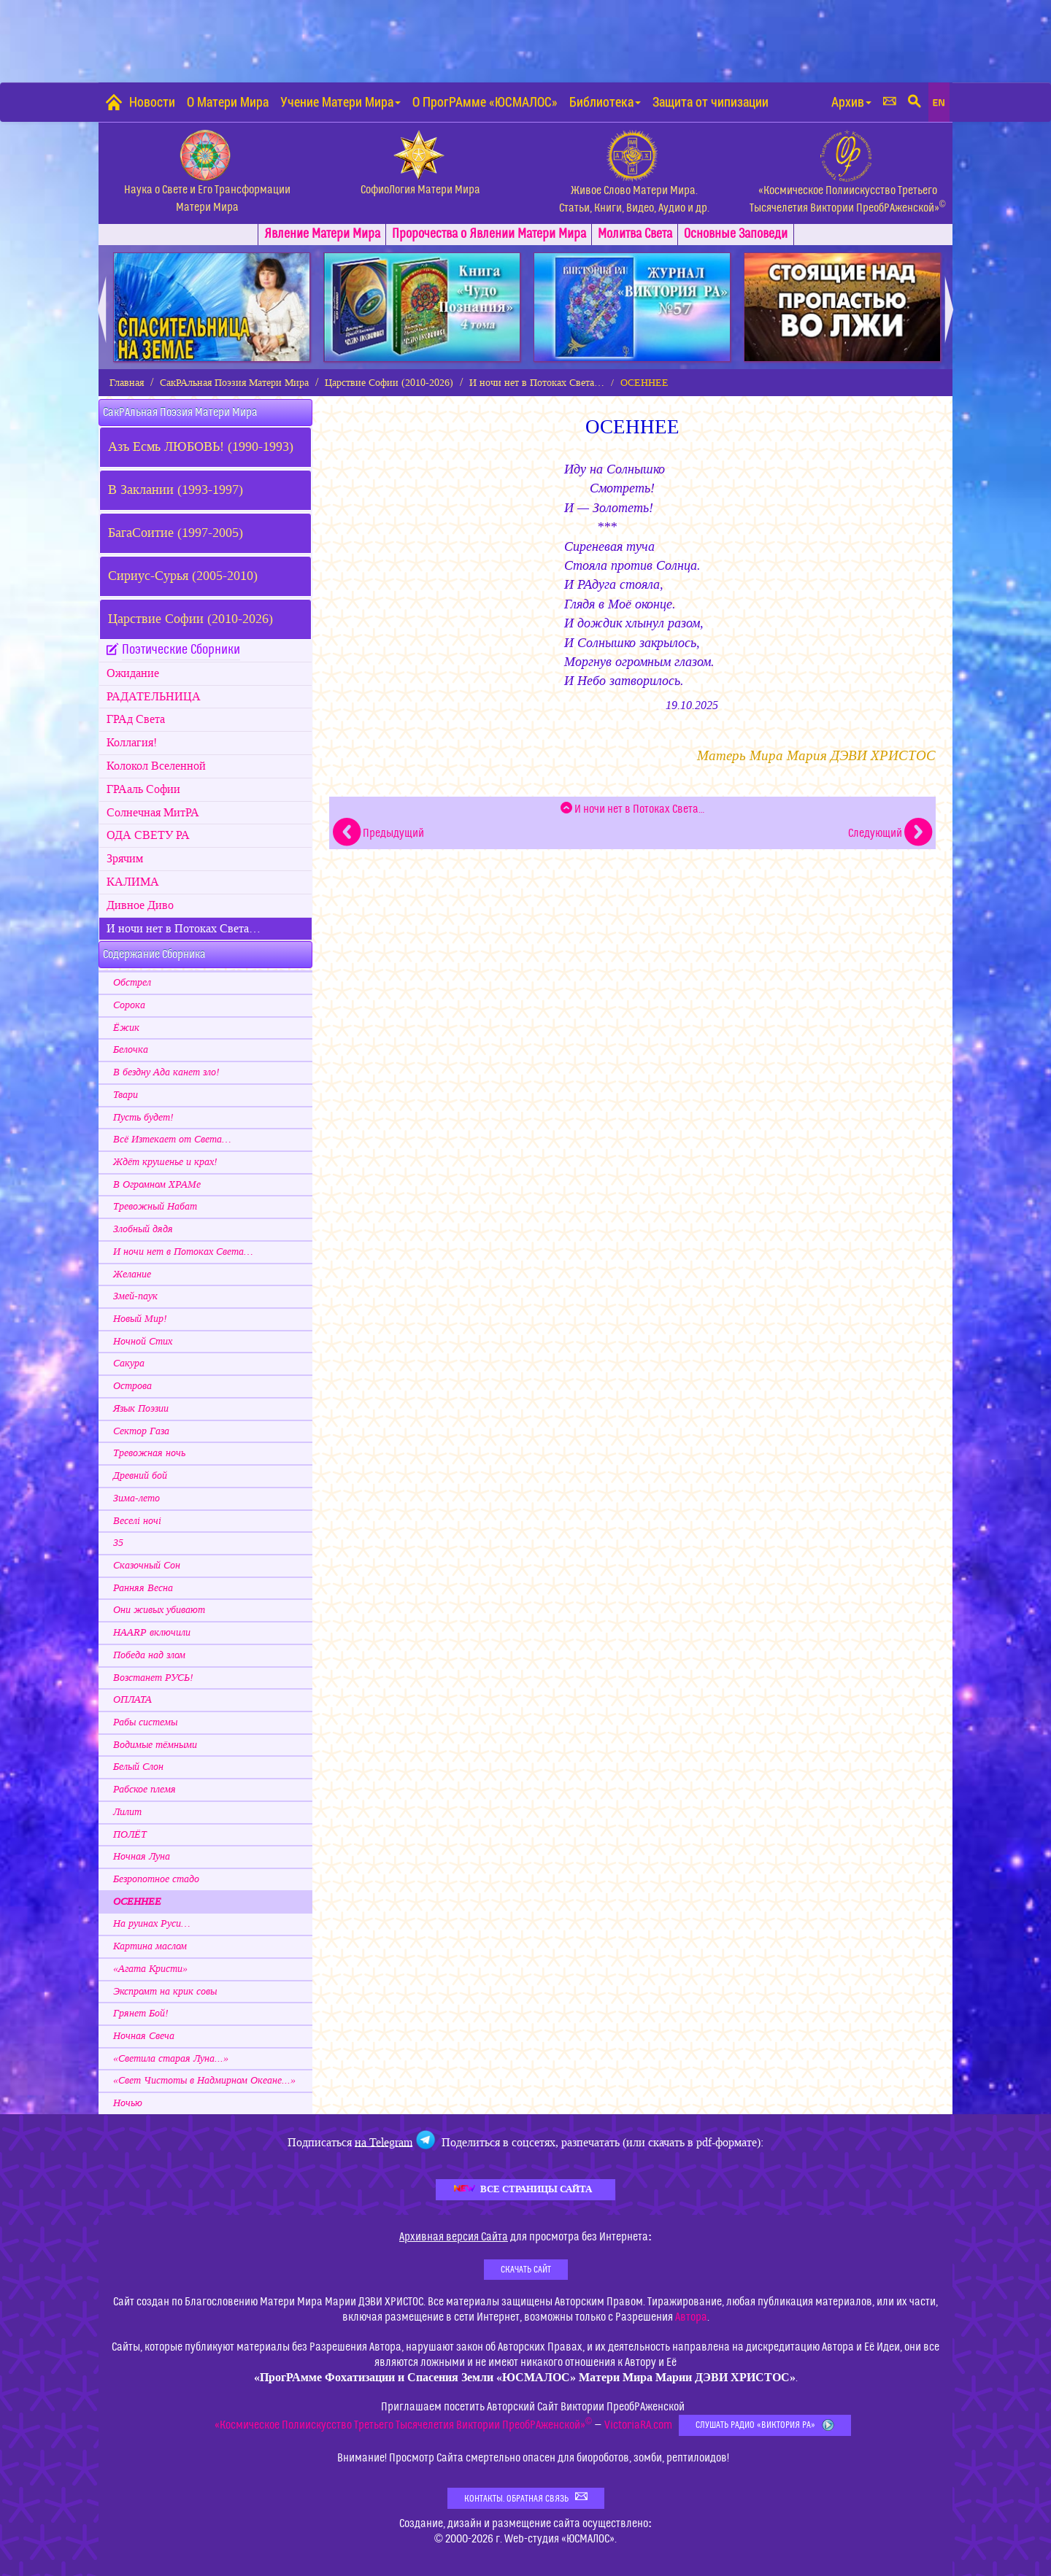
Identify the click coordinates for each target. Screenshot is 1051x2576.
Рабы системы (145, 1722)
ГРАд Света (136, 719)
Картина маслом (150, 1946)
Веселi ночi (137, 1521)
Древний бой (140, 1475)
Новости (152, 101)
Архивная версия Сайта (453, 2236)
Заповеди (736, 233)
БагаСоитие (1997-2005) (175, 533)
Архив (851, 101)
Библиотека (605, 101)
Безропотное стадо (156, 1879)
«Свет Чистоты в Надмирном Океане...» (204, 2080)
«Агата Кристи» (150, 1969)
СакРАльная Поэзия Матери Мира (234, 383)
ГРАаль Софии (143, 789)
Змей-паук (135, 1296)
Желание (132, 1274)
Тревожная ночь (149, 1453)
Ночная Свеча (143, 2036)
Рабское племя (144, 1789)
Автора (691, 2317)
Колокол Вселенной (156, 766)
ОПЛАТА (132, 1699)
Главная (126, 383)
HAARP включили (151, 1632)
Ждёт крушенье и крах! (165, 1162)
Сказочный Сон (146, 1565)
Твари (125, 1095)
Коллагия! (132, 742)
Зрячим (125, 858)
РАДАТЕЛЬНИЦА (154, 696)
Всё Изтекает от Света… (172, 1139)
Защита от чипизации (710, 101)
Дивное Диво (140, 905)
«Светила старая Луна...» (170, 2058)
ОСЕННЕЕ (137, 1901)
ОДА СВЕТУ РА (148, 835)
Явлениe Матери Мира (322, 233)
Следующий (890, 833)
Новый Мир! (140, 1319)
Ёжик (126, 1027)
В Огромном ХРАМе (157, 1184)
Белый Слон (138, 1767)
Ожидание (133, 673)
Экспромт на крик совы (165, 1991)
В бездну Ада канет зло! (166, 1072)
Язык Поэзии (141, 1408)
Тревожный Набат (155, 1206)
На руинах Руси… (151, 1923)
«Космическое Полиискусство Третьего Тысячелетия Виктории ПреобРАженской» (403, 2425)
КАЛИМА (133, 882)
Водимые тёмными (155, 1745)
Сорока (129, 1005)
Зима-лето (136, 1498)
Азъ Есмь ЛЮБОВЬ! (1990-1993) (200, 446)
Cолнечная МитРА (153, 812)
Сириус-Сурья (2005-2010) (183, 576)
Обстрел (132, 982)
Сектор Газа (141, 1431)
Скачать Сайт (526, 2269)
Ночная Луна (141, 1856)
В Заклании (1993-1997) (175, 489)
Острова (132, 1386)
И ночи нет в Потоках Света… (536, 383)
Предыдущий (378, 833)
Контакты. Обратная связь (526, 2498)
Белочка (130, 1049)
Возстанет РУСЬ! (153, 1678)
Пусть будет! (143, 1117)
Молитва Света (635, 233)
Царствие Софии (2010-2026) (389, 383)
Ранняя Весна (143, 1588)
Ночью (127, 2103)
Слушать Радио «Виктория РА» (765, 2425)
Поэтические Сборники (181, 650)
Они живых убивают (159, 1610)
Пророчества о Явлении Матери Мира (489, 233)
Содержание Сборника (154, 954)
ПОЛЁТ (130, 1834)
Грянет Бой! (141, 2013)
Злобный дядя (143, 1229)
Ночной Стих (142, 1341)
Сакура (129, 1363)
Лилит (127, 1812)
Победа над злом (149, 1655)
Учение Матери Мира (340, 101)
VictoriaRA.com (638, 2425)
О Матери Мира (228, 101)
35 (118, 1543)
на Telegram (383, 2141)
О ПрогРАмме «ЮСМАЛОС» (485, 101)
